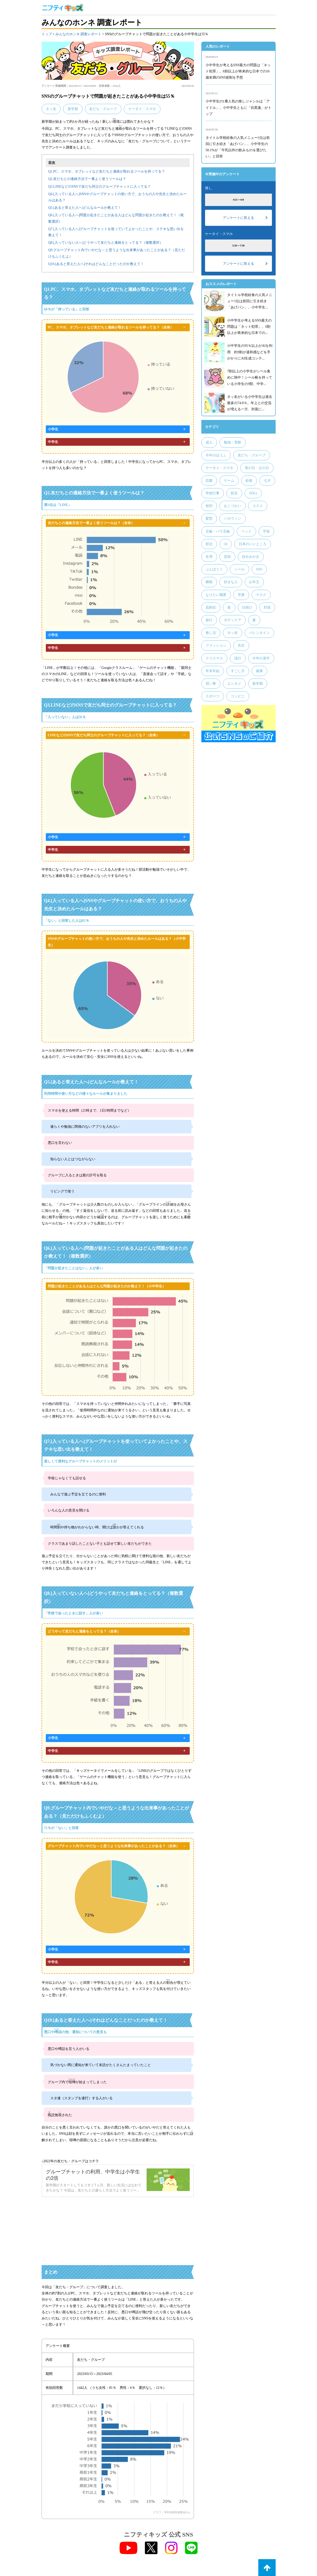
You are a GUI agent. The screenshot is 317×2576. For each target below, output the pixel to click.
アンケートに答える (238, 218)
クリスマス (214, 658)
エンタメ (234, 683)
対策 (267, 607)
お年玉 (254, 582)
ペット (246, 531)
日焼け (247, 607)
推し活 (211, 633)
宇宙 (266, 531)
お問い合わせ (265, 2548)
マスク (261, 595)
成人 (209, 442)
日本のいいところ (252, 544)
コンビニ (238, 696)
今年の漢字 (261, 658)
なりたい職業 (216, 595)
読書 (209, 480)
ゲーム (229, 480)
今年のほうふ (216, 455)
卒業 (241, 595)
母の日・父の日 (257, 468)
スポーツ (212, 696)
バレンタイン (259, 633)
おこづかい (232, 506)
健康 (259, 671)
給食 (248, 480)
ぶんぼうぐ (214, 569)
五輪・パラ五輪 (218, 531)
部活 (209, 544)
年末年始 (212, 671)
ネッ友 (51, 109)
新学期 (73, 109)
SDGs (253, 493)
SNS (259, 569)
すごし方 (238, 671)
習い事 (211, 683)
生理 (209, 557)
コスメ (257, 506)
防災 (234, 493)
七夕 (267, 480)
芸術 (227, 557)
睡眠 (209, 582)
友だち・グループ (103, 109)
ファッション (216, 645)
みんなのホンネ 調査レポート (78, 34)
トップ (47, 34)
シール (239, 569)
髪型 (209, 518)
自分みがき (250, 557)
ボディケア (232, 620)
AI (226, 544)
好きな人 (231, 582)
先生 (241, 645)
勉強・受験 (232, 442)
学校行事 (212, 493)
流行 (237, 658)
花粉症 (211, 607)
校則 (209, 506)
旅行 (209, 620)
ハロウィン (232, 518)
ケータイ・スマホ (142, 109)
